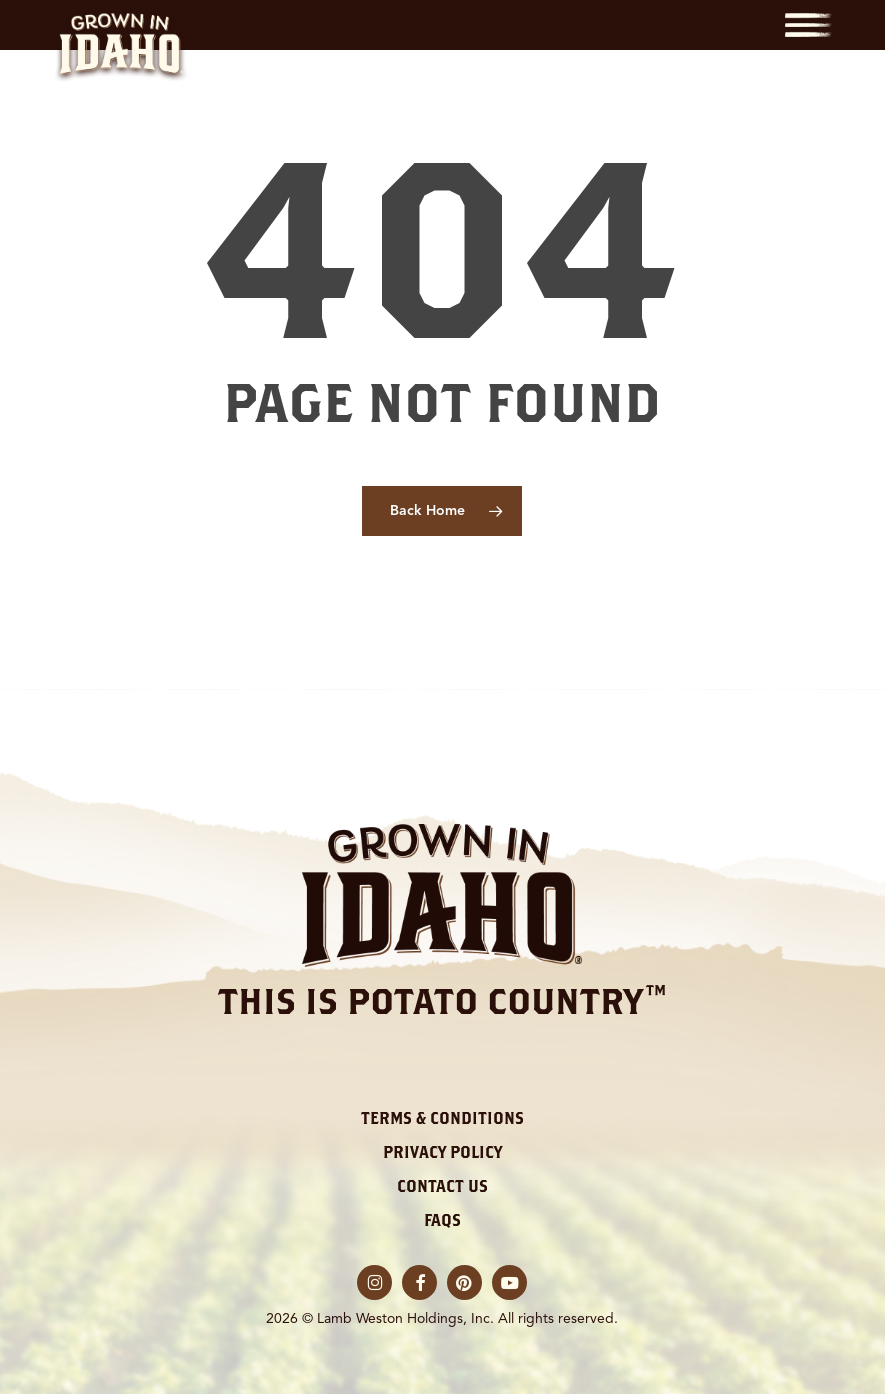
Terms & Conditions (442, 1118)
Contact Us (442, 1186)
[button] (808, 25)
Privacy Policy (442, 1152)
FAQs (442, 1220)
